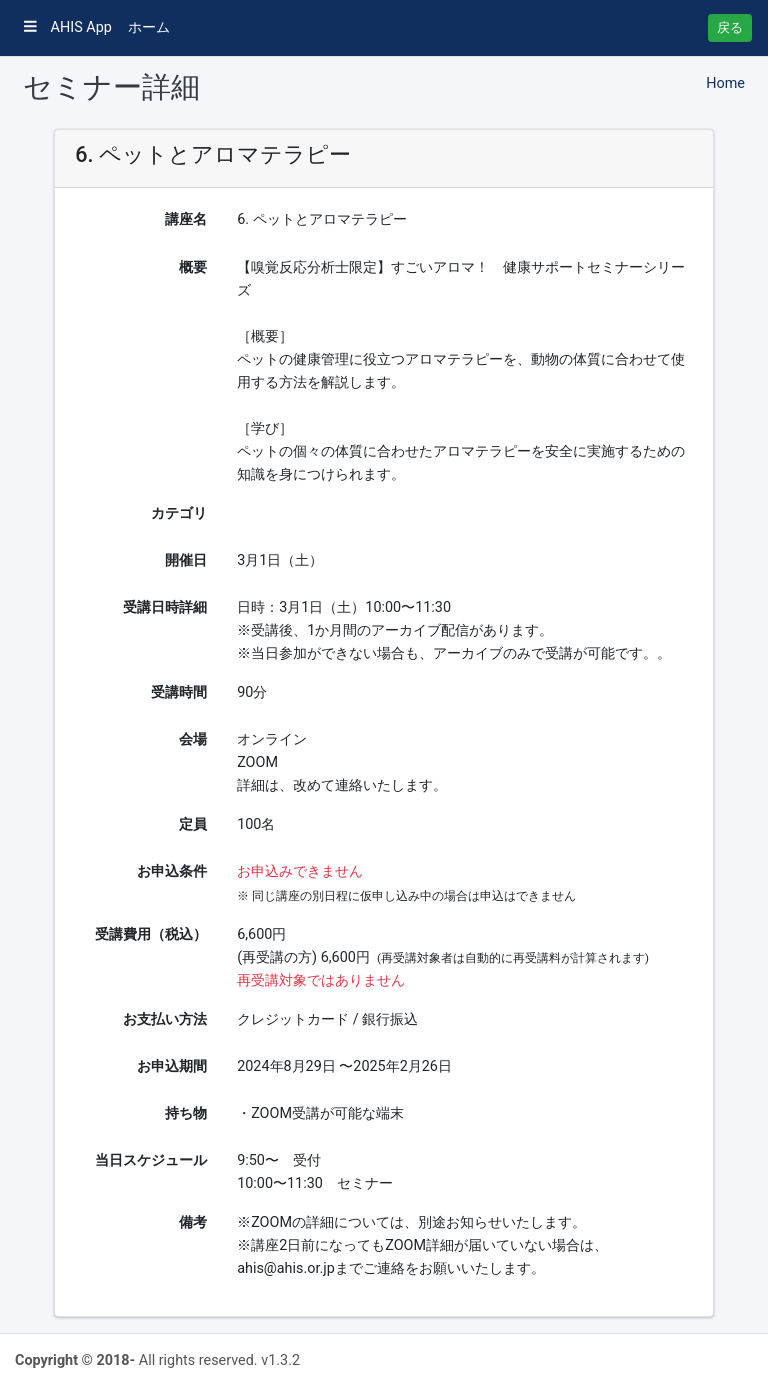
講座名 (186, 219)
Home (725, 83)
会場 (193, 739)
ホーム (149, 27)
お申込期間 (172, 1066)
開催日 (186, 560)
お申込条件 (172, 871)
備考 (193, 1222)
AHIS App (68, 27)
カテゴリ (179, 513)
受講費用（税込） (151, 934)
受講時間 (179, 692)
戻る (730, 27)
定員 (193, 824)
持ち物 (186, 1113)
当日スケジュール (151, 1160)
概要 (193, 267)
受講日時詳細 (165, 607)
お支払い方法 (165, 1019)
